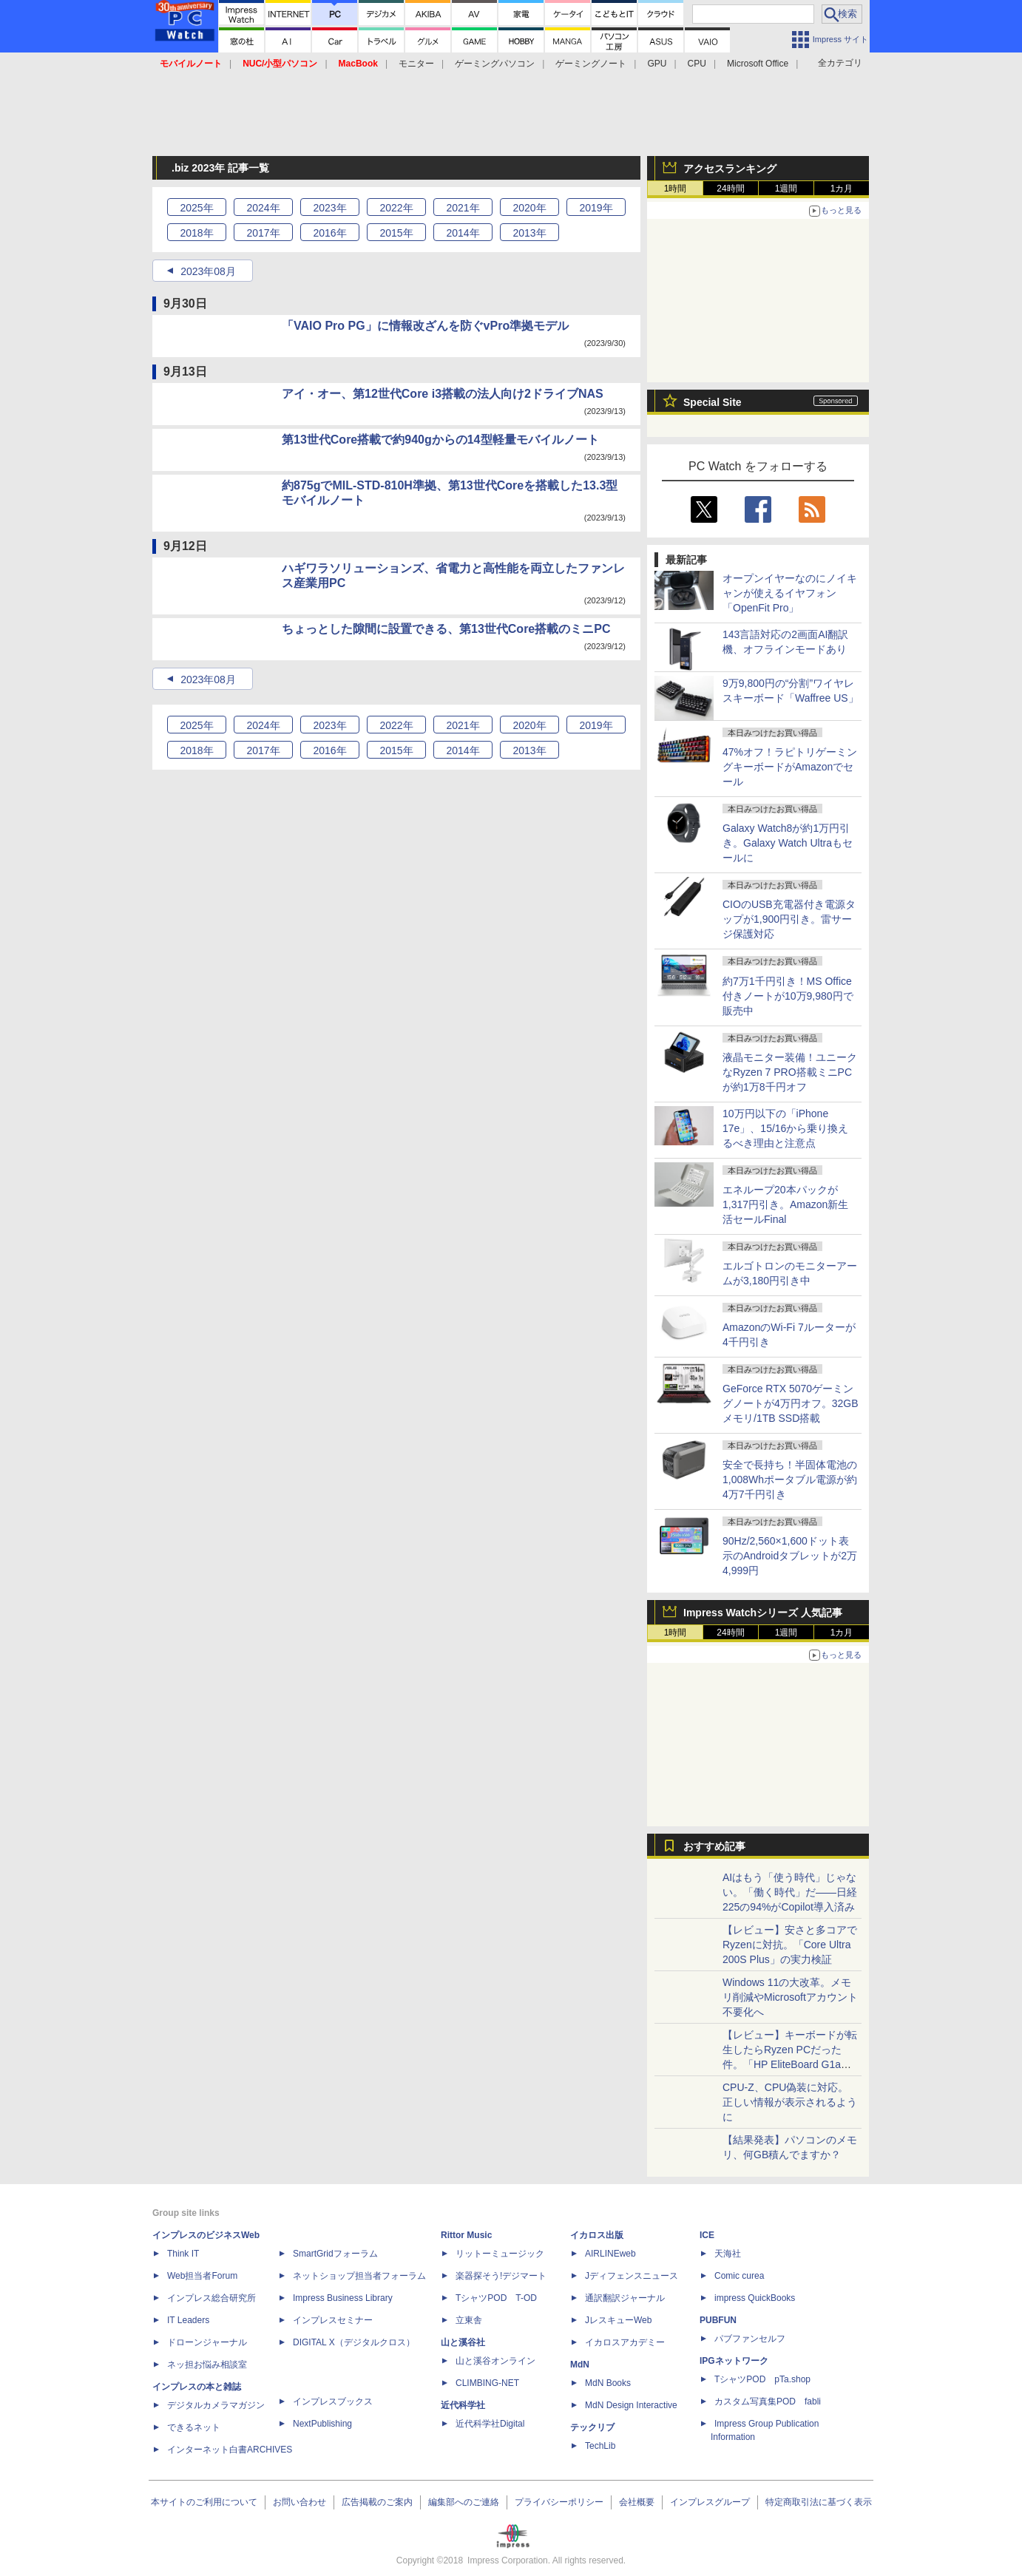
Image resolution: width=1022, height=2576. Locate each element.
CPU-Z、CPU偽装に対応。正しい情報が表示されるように (789, 2102)
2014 (462, 233)
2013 (529, 233)
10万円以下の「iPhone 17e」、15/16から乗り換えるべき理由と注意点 (785, 1128)
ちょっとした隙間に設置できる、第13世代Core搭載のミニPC (446, 629)
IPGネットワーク (734, 2361)
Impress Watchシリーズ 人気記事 (762, 1613)
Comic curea (739, 2276)
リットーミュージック (500, 2253)
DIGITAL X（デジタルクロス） (354, 2342)
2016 (329, 233)
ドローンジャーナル (207, 2342)
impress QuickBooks (754, 2298)
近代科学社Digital (490, 2424)
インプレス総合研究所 (211, 2298)
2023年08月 (208, 271)
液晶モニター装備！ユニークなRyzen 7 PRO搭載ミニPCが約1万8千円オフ (789, 1072)
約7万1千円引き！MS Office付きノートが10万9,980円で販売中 (787, 996)
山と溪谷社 (463, 2342)
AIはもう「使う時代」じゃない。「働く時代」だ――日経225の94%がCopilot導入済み (789, 1892)
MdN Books (608, 2383)
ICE (707, 2235)
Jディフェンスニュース (631, 2276)
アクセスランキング (729, 168)
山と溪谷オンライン (495, 2361)
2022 (396, 208)
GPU (656, 63)
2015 (396, 233)
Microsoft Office (757, 63)
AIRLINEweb (610, 2253)
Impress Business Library (343, 2298)
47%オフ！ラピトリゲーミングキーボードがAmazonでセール (789, 766)
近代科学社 (463, 2405)
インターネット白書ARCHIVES (229, 2449)
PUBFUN (718, 2320)
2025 (196, 208)
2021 (462, 208)
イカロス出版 (596, 2235)
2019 (595, 208)
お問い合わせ (299, 2502)
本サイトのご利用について (204, 2502)
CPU (697, 63)
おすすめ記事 (714, 1846)
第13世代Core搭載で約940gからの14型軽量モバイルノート (440, 439)
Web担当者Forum (202, 2276)
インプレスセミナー (333, 2320)
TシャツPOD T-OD (496, 2298)
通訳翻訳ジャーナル (625, 2298)
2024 (263, 208)
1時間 (675, 188)
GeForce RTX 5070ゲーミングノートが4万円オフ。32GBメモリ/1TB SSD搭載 (790, 1403)
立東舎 (469, 2320)
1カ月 (841, 188)
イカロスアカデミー (625, 2342)
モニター (416, 63)
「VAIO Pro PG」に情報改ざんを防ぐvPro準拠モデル (425, 325)
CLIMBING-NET (487, 2383)
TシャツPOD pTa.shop (762, 2379)
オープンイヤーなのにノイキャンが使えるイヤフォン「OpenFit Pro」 (789, 593)
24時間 (730, 188)
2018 (196, 233)
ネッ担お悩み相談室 (207, 2364)
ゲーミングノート (590, 63)
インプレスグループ (710, 2502)
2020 (529, 208)
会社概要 (636, 2502)
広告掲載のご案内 (377, 2502)
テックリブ (592, 2427)
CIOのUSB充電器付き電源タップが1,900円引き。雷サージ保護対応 (789, 919)
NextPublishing (322, 2424)
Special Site (712, 402)
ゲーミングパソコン (495, 63)
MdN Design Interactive (631, 2405)
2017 (263, 233)
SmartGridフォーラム (335, 2253)
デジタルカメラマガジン (216, 2405)
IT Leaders (188, 2320)
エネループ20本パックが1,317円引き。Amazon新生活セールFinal (785, 1204)
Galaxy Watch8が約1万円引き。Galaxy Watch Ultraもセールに (787, 843)
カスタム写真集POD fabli (767, 2401)
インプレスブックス (333, 2401)
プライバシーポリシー (559, 2502)
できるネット (193, 2427)
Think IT (183, 2253)
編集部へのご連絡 (463, 2502)
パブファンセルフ (749, 2338)
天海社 (727, 2253)
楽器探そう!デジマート (501, 2276)
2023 (329, 208)
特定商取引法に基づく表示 (818, 2502)
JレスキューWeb (618, 2320)
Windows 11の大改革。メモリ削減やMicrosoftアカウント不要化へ (790, 1997)
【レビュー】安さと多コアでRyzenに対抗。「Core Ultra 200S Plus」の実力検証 (789, 1944)
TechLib (600, 2446)
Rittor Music (466, 2235)
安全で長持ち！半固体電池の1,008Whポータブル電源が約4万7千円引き (789, 1479)
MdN (579, 2364)
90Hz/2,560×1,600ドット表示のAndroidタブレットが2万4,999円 (789, 1555)
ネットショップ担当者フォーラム (359, 2276)
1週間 (786, 188)
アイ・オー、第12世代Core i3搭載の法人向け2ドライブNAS (442, 393)
